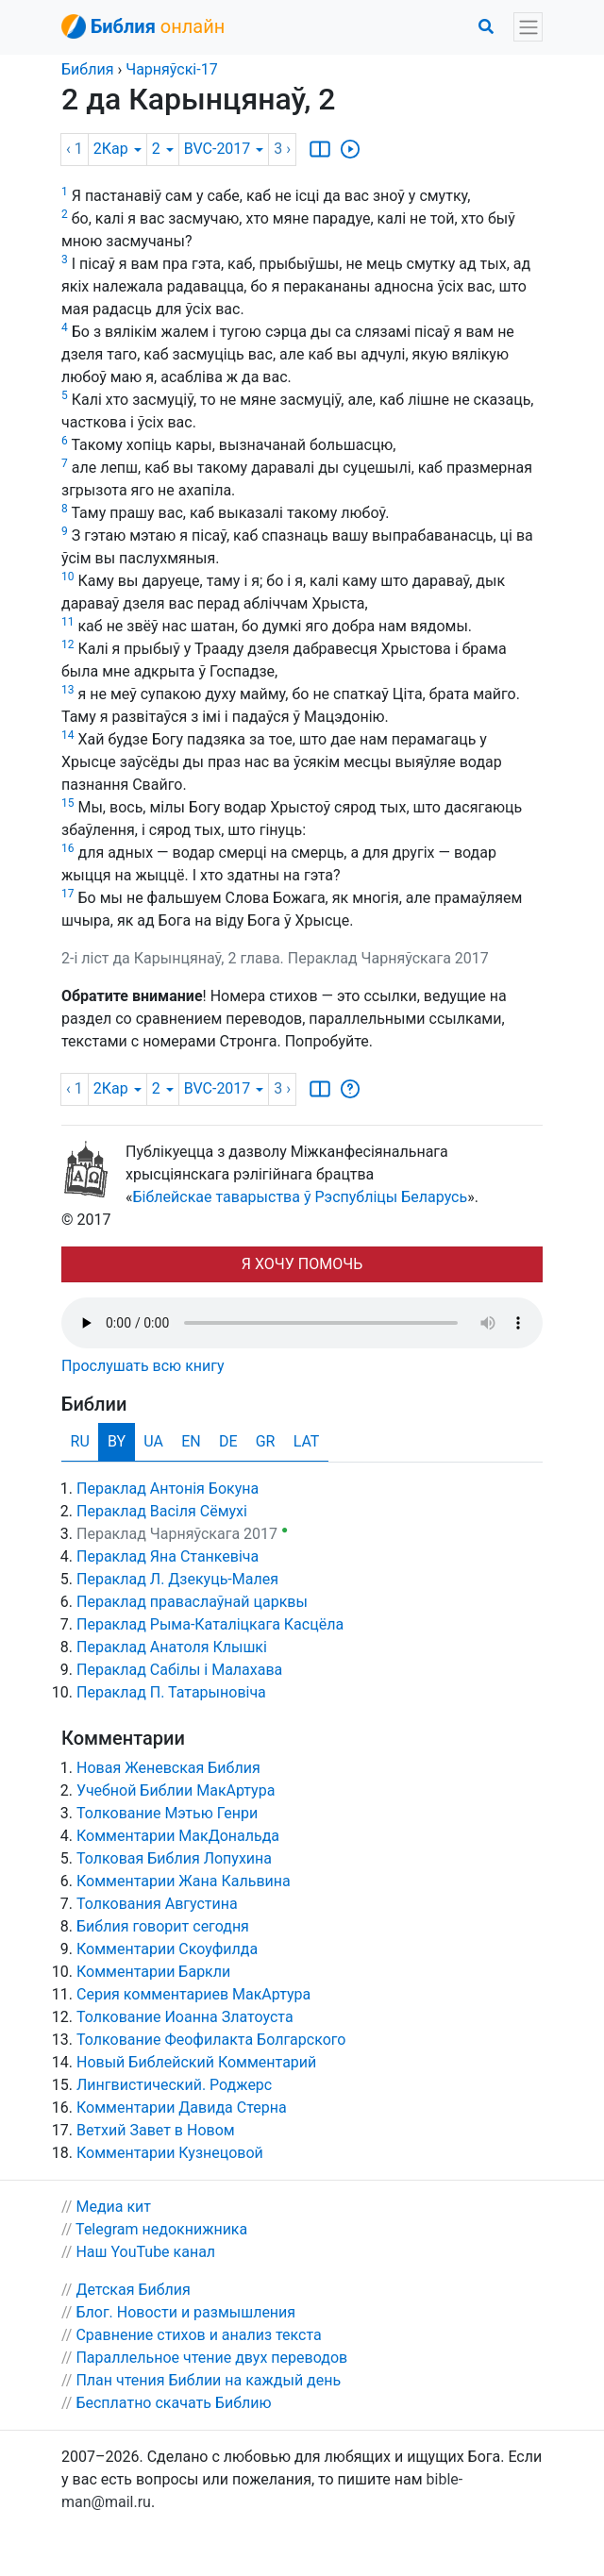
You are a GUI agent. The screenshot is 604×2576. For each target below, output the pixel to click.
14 (68, 735)
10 (68, 576)
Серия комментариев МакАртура (193, 1994)
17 (68, 893)
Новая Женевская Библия (168, 1768)
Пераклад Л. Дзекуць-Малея (177, 1579)
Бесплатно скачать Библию (173, 2403)
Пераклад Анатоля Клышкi (171, 1647)
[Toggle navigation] (528, 27)
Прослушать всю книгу (143, 1366)
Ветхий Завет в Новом (155, 2130)
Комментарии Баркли (153, 1972)
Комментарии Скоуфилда (167, 1949)
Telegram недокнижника (161, 2229)
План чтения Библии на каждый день (208, 2380)
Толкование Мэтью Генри (167, 1813)
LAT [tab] (307, 1441)
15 (68, 803)
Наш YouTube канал (145, 2252)
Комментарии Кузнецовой (169, 2153)
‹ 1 (74, 149)
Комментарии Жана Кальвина (183, 1881)
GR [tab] (266, 1441)
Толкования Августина (157, 1904)
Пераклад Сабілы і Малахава (179, 1670)
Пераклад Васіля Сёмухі (161, 1511)
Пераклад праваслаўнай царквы (192, 1602)
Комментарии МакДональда (177, 1836)
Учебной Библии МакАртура (175, 1790)
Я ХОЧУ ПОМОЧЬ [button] (302, 1264)
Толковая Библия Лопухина (174, 1858)
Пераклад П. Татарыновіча (171, 1692)
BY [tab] (117, 1441)
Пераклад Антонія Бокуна (167, 1488)
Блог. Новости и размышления (185, 2312)
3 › (282, 149)
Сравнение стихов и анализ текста (198, 2335)
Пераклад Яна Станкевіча (167, 1556)
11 (68, 621)
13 (68, 689)
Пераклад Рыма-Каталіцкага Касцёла (210, 1624)
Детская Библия (133, 2290)
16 (68, 848)
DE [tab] (228, 1441)
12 (68, 644)
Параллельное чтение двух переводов (211, 2358)
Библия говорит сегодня (162, 1926)
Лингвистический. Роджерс (174, 2085)
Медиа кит (113, 2207)
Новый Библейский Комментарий (196, 2062)
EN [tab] (191, 1441)
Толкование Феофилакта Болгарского (210, 2040)
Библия (87, 69)
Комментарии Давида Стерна (181, 2107)
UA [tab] (153, 1441)
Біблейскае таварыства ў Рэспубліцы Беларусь (300, 1197)
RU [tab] (80, 1441)
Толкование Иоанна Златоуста (185, 2017)
